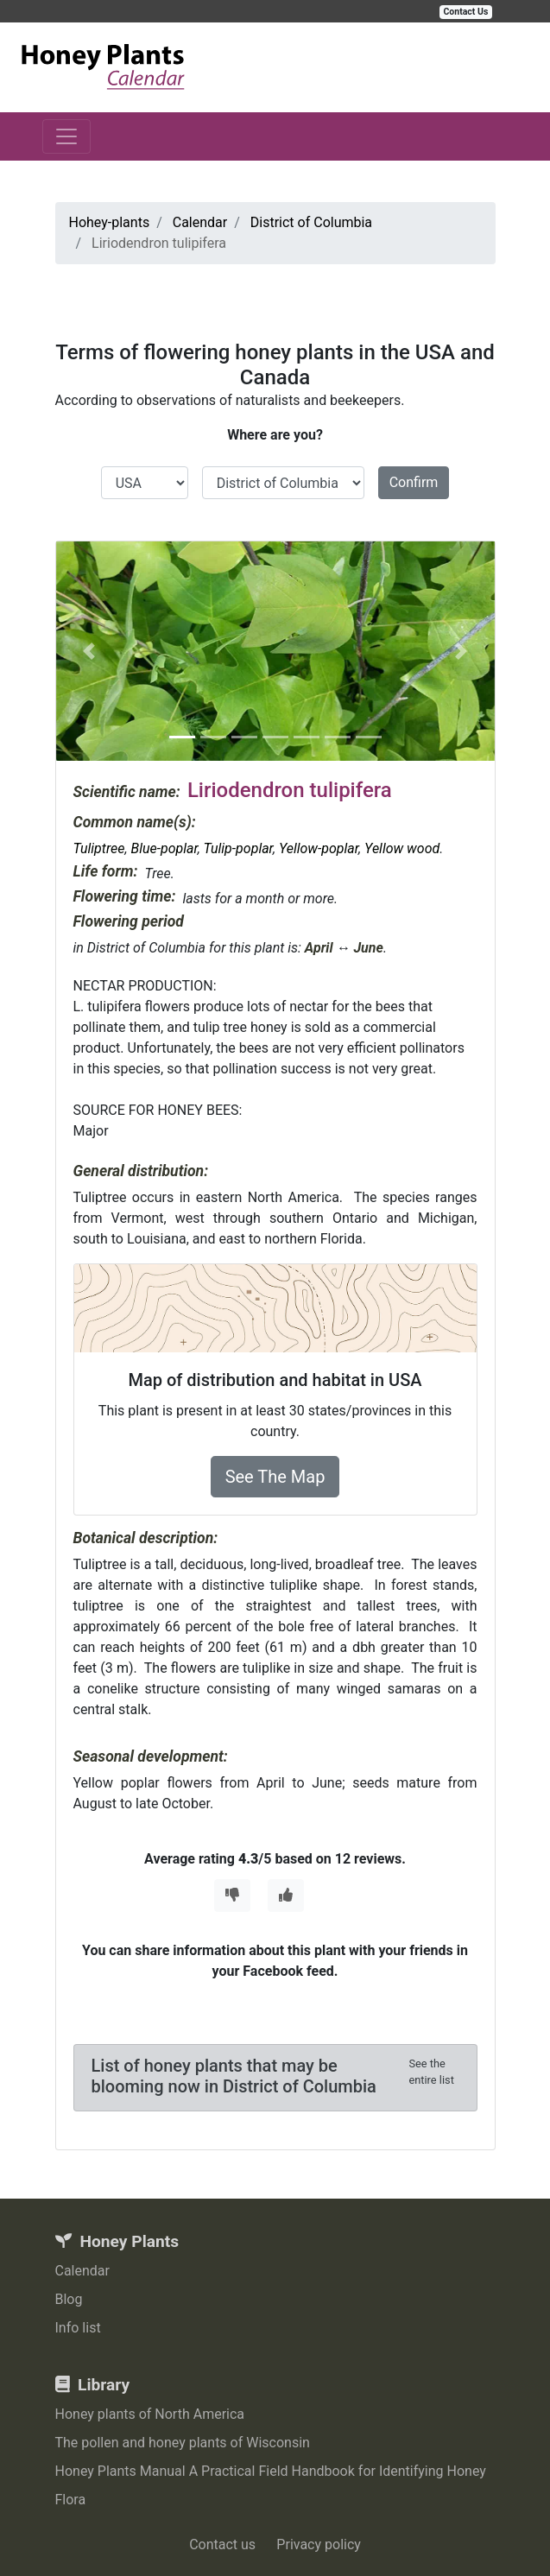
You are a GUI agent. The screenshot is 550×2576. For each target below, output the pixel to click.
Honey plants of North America (150, 2414)
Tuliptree (99, 848)
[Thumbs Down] (232, 1895)
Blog (69, 2299)
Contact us (222, 2544)
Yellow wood (401, 848)
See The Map (275, 1476)
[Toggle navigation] (66, 136)
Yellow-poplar (318, 848)
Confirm (414, 482)
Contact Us (466, 11)
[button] (89, 651)
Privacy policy (318, 2544)
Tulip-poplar (237, 848)
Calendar (82, 2271)
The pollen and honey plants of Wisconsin (182, 2442)
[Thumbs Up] (286, 1895)
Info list (78, 2328)
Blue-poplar (163, 848)
